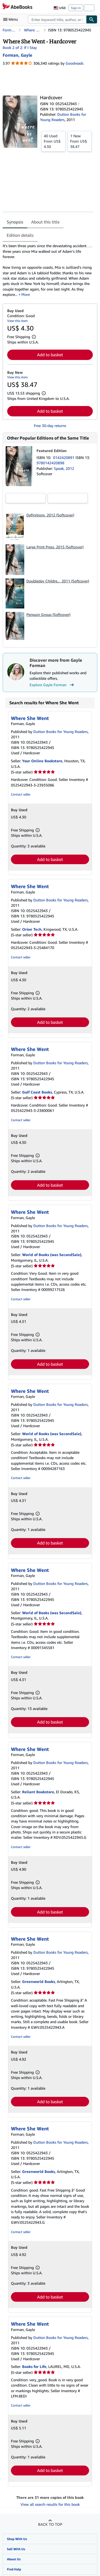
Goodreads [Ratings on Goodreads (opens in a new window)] (74, 63)
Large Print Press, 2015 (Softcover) (54, 547)
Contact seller (20, 794)
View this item (17, 321)
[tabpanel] (48, 270)
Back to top (50, 2524)
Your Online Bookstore (42, 761)
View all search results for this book (50, 2504)
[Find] (91, 19)
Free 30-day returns (50, 425)
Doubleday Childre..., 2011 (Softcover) (57, 581)
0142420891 (64, 457)
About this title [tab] (45, 222)
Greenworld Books (38, 1981)
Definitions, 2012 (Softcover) (50, 515)
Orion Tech (32, 929)
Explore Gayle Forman (52, 685)
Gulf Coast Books (37, 1092)
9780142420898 (50, 463)
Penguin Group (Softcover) (48, 614)
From (53, 141)
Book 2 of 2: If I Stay (20, 47)
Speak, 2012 (64, 468)
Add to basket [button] (50, 354)
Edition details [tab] (20, 235)
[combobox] (57, 19)
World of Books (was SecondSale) (51, 1254)
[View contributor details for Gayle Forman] (17, 55)
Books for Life (34, 2366)
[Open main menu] (11, 19)
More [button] (25, 294)
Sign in (76, 8)
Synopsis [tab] (15, 222)
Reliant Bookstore (38, 1792)
